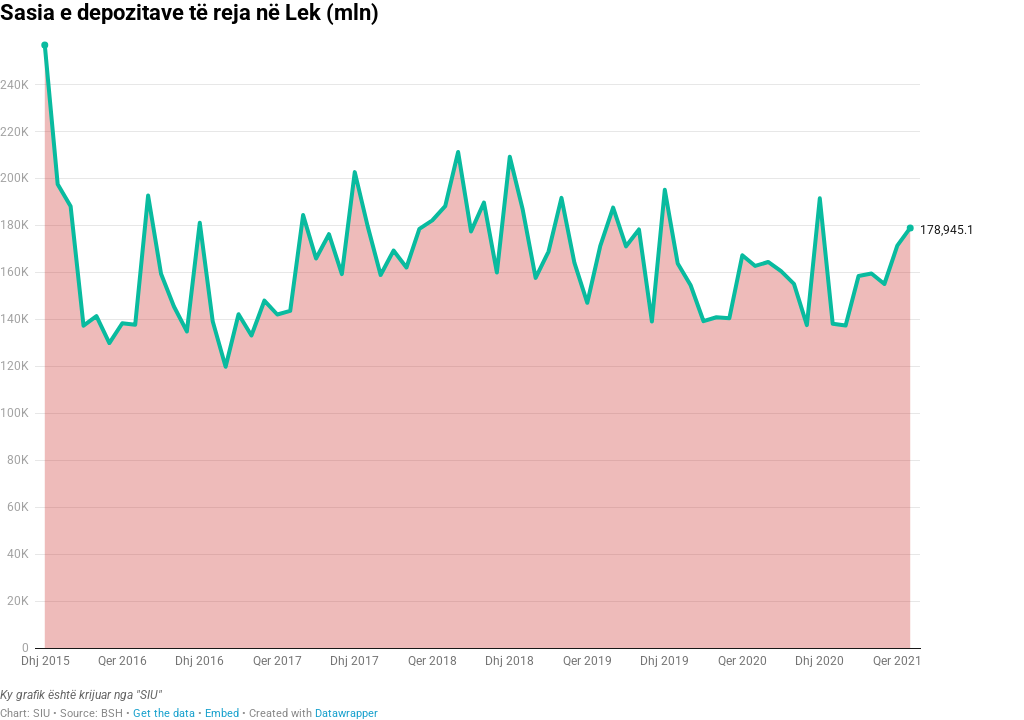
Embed (222, 713)
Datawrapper (346, 713)
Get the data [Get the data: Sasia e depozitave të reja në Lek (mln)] (164, 713)
